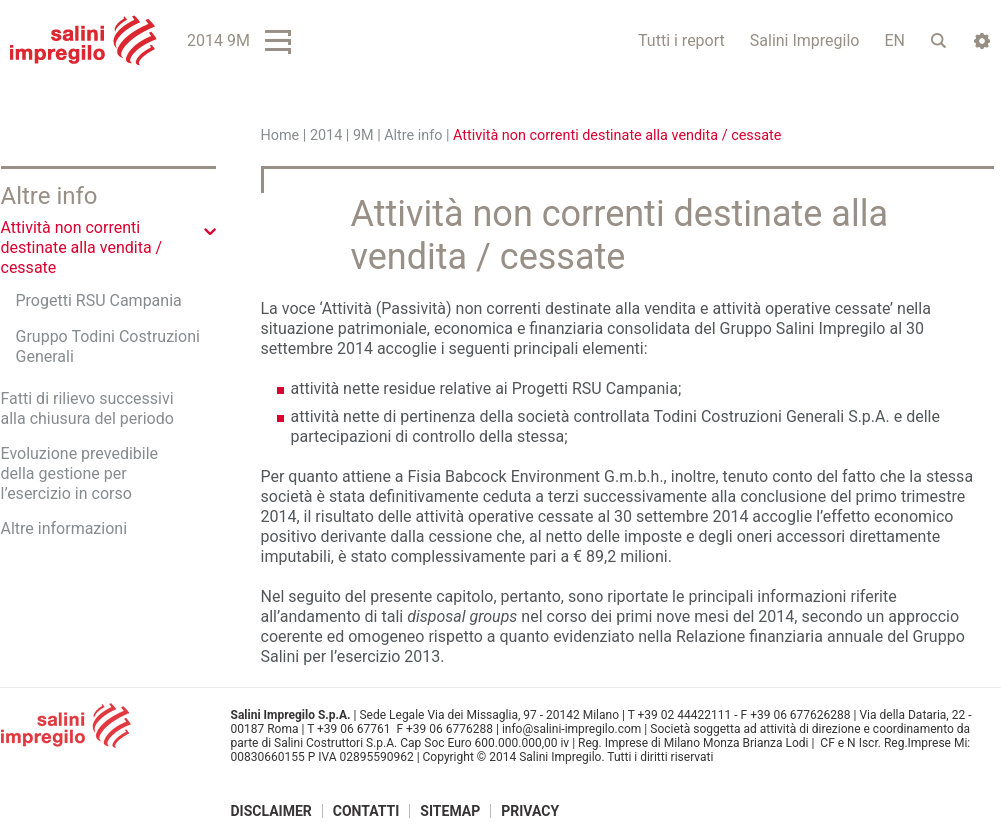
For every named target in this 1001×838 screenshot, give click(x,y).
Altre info (413, 135)
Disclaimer (271, 811)
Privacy (530, 811)
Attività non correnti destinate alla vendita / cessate (82, 247)
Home (280, 135)
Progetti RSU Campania (99, 300)
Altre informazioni (64, 528)
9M (363, 135)
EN (894, 40)
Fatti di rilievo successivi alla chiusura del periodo (87, 408)
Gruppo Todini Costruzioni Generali (108, 346)
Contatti (366, 811)
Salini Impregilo (805, 40)
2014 (326, 135)
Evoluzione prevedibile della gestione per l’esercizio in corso (80, 473)
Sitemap (450, 811)
